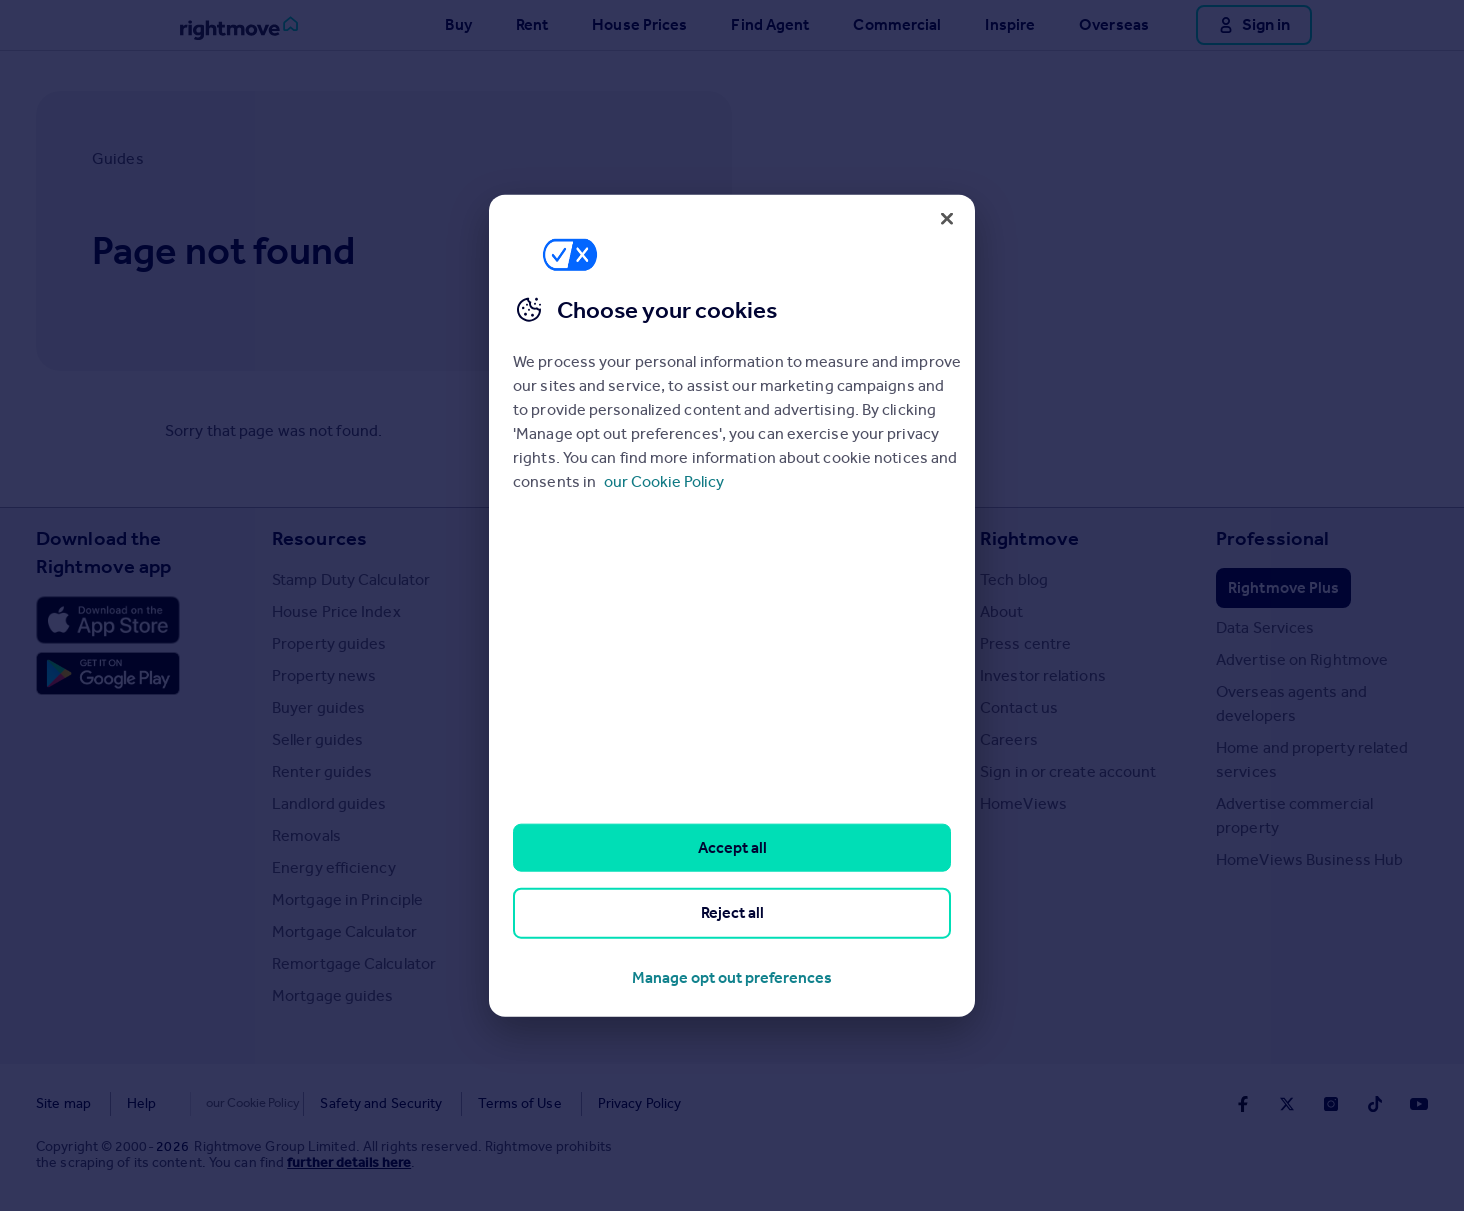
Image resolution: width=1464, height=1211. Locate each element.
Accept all (732, 847)
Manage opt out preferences (732, 976)
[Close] (947, 218)
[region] (732, 605)
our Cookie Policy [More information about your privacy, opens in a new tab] (664, 482)
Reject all (732, 912)
